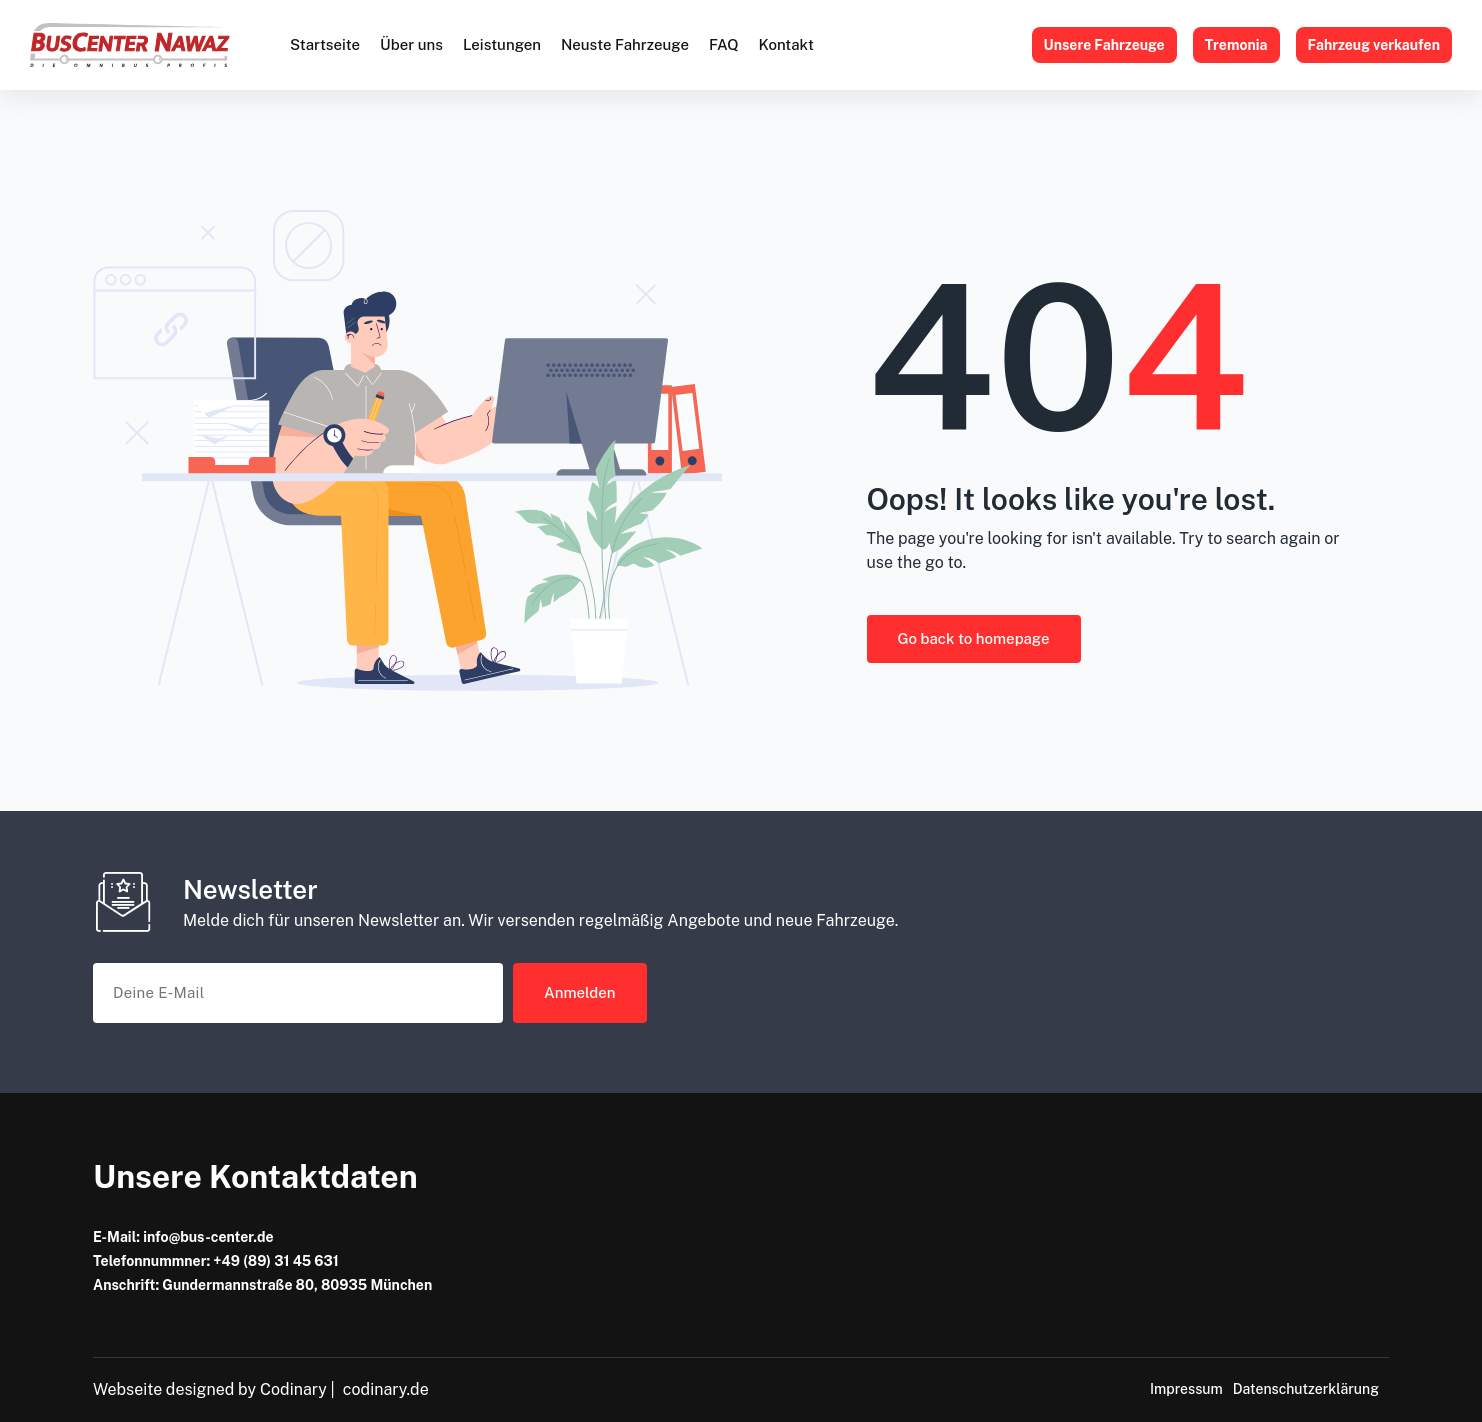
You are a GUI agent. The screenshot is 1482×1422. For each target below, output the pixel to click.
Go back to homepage (974, 638)
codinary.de (386, 1389)
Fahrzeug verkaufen (1374, 45)
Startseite (325, 44)
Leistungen (502, 44)
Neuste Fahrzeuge (625, 44)
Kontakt (785, 44)
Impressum (1186, 1389)
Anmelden (580, 992)
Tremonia (1236, 45)
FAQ (724, 44)
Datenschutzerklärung (1306, 1389)
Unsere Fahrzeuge (1104, 45)
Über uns (411, 44)
